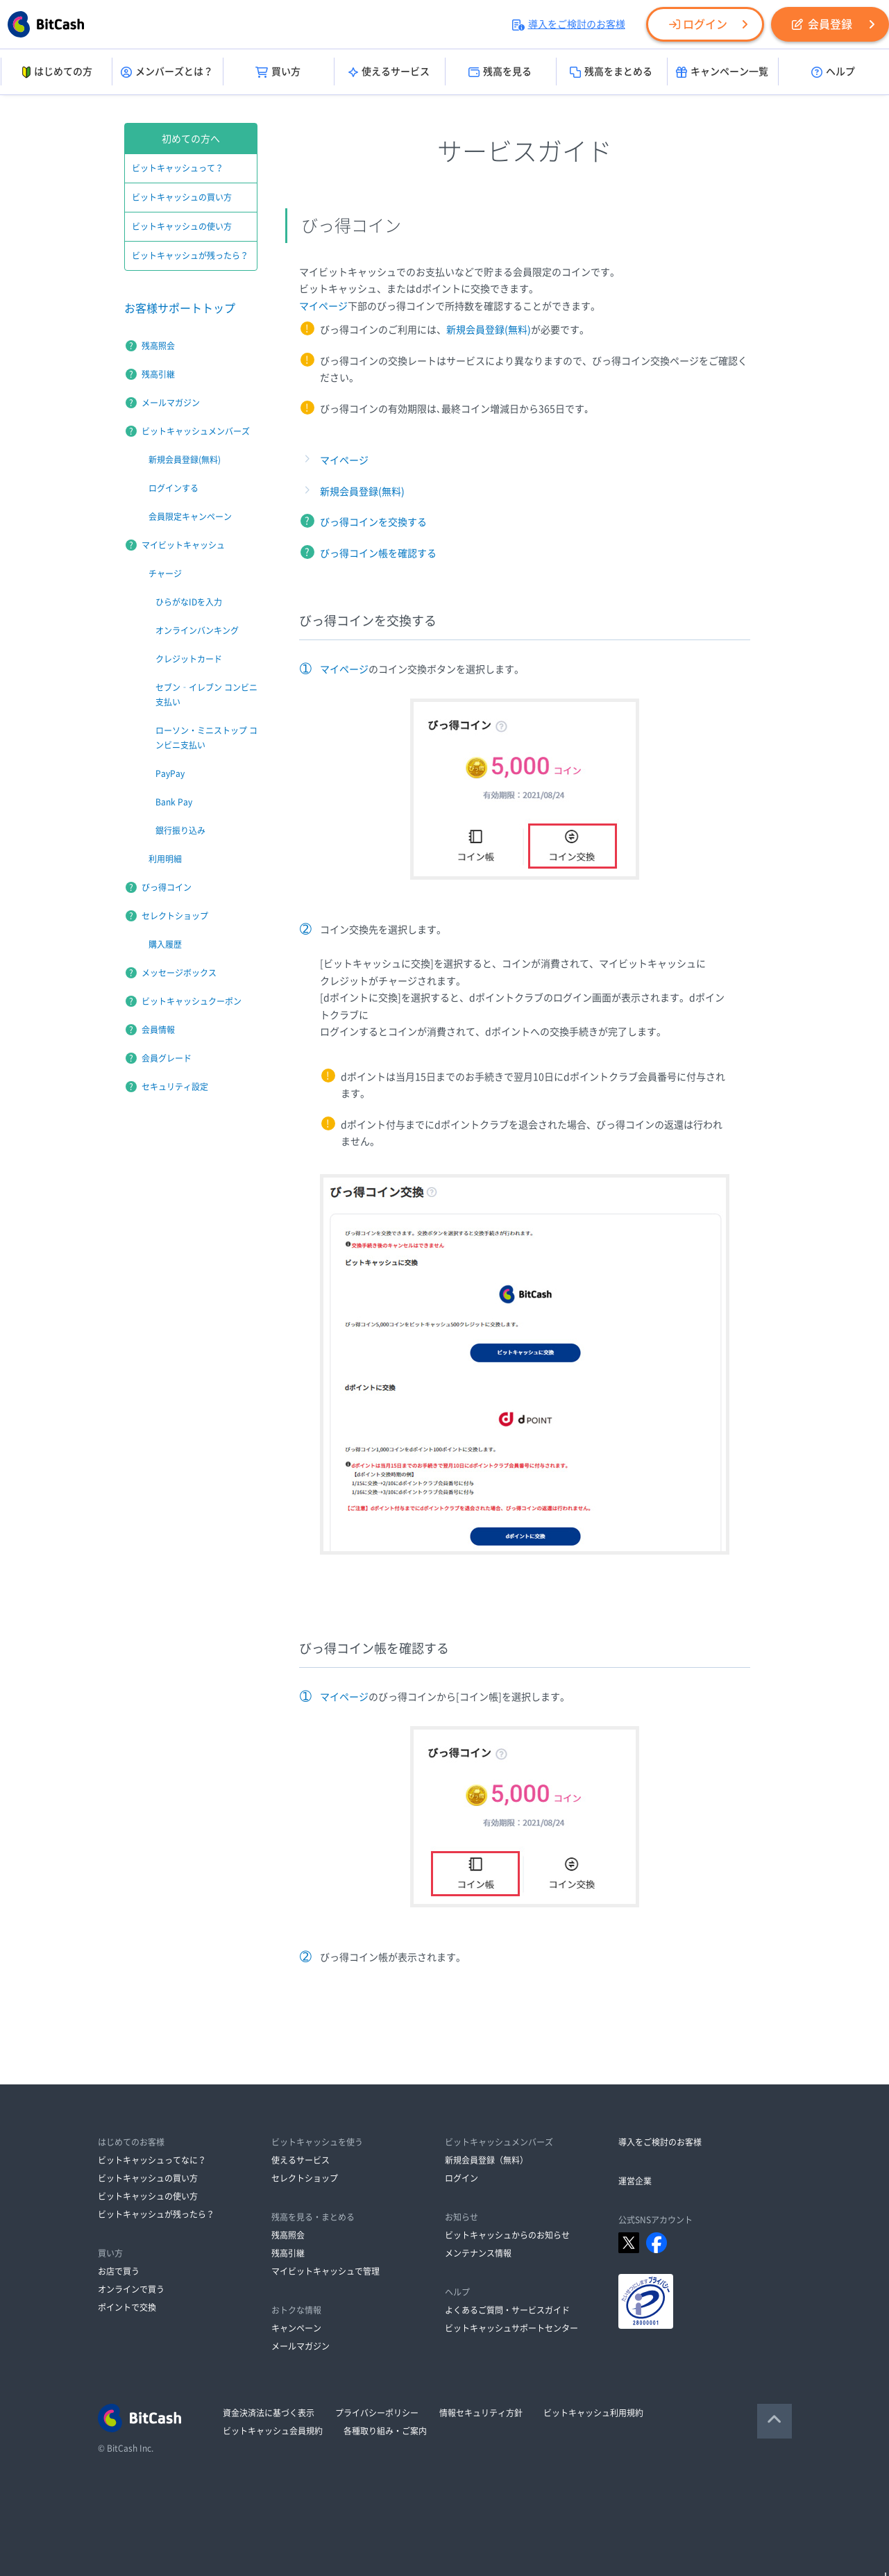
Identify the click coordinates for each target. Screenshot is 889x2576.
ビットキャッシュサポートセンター (511, 2328)
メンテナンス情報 (478, 2253)
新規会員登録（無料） (486, 2160)
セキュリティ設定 (175, 1086)
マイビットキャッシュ (183, 545)
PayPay (170, 773)
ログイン (698, 24)
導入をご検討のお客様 (568, 24)
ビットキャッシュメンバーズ (196, 431)
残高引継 (158, 374)
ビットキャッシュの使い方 (182, 226)
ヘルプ (833, 72)
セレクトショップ (175, 916)
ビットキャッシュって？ (177, 168)
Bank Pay (173, 802)
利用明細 (165, 859)
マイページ (323, 306)
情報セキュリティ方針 (481, 2413)
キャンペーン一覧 (722, 72)
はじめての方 (55, 72)
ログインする (173, 488)
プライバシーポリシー (376, 2413)
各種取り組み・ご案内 (385, 2431)
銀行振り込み (180, 830)
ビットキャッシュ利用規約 (593, 2413)
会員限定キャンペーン (190, 516)
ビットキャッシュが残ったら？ (190, 255)
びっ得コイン (167, 887)
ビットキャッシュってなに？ (152, 2160)
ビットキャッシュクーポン (192, 1001)
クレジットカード (188, 659)
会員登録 (822, 24)
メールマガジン (171, 403)
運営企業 (635, 2181)
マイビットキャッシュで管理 (325, 2271)
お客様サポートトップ (179, 308)
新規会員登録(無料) (488, 330)
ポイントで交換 (127, 2307)
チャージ (165, 573)
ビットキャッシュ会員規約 (273, 2431)
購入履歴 (165, 944)
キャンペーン (296, 2328)
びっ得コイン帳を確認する (378, 553)
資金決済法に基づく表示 (268, 2413)
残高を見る (500, 72)
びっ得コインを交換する (373, 522)
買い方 (277, 72)
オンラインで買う (131, 2289)
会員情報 (158, 1030)
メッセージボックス (179, 973)
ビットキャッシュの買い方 (182, 197)
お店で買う (118, 2271)
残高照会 (158, 346)
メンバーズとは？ (167, 72)
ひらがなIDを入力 (188, 602)
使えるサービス (389, 72)
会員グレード (167, 1058)
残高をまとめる (611, 72)
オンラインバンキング (197, 630)
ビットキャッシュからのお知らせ (507, 2235)
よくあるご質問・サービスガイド (507, 2310)
